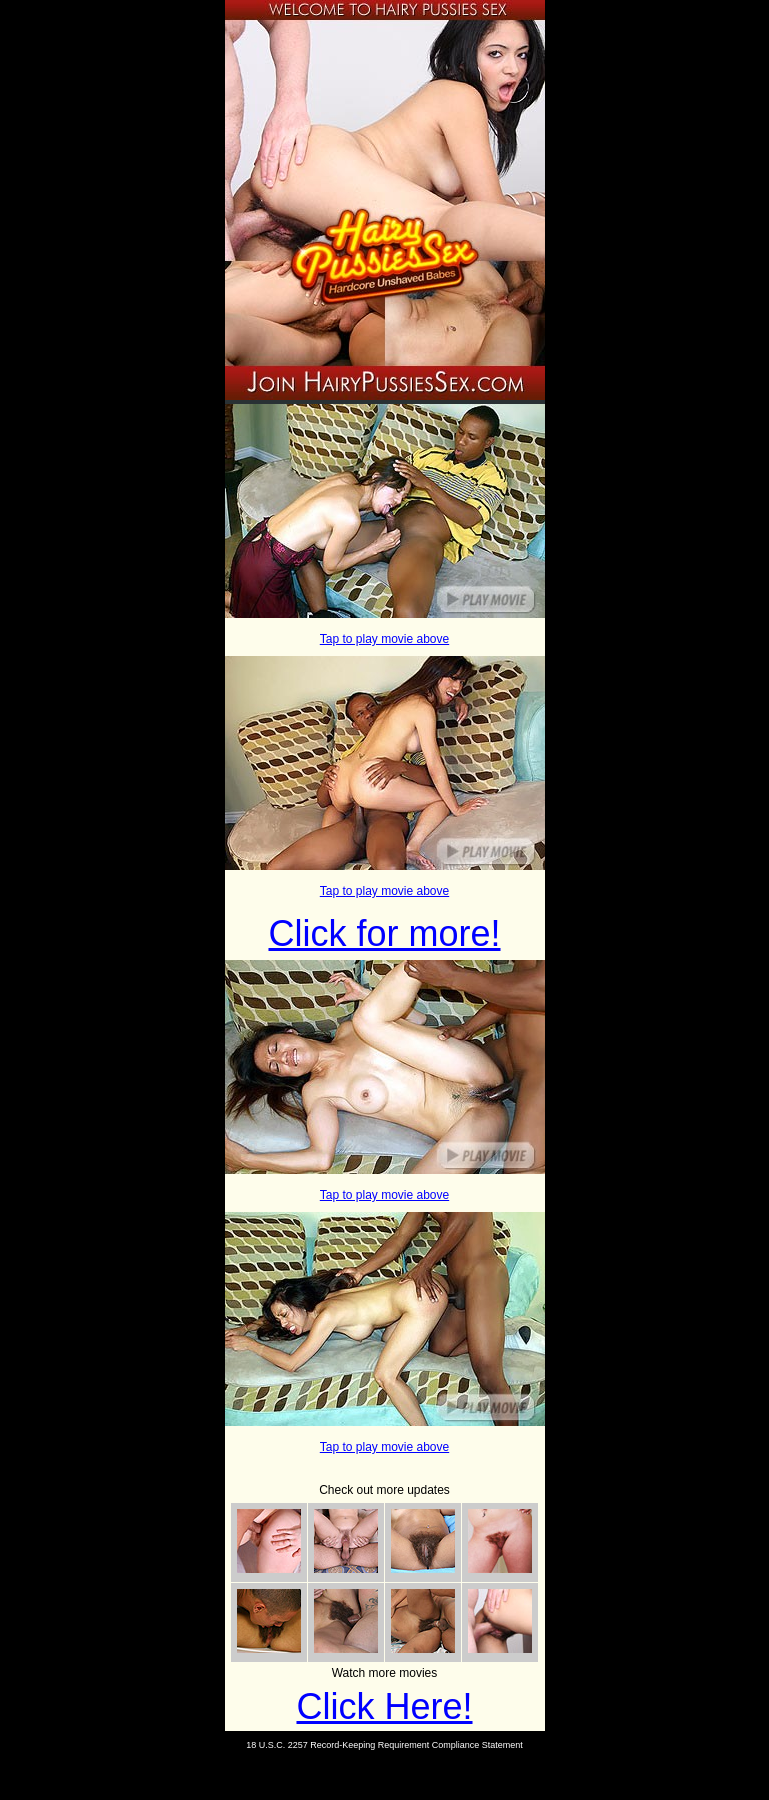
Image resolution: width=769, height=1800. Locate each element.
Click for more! (384, 933)
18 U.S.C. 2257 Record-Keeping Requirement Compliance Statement (384, 1745)
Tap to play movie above (384, 639)
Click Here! (384, 1706)
